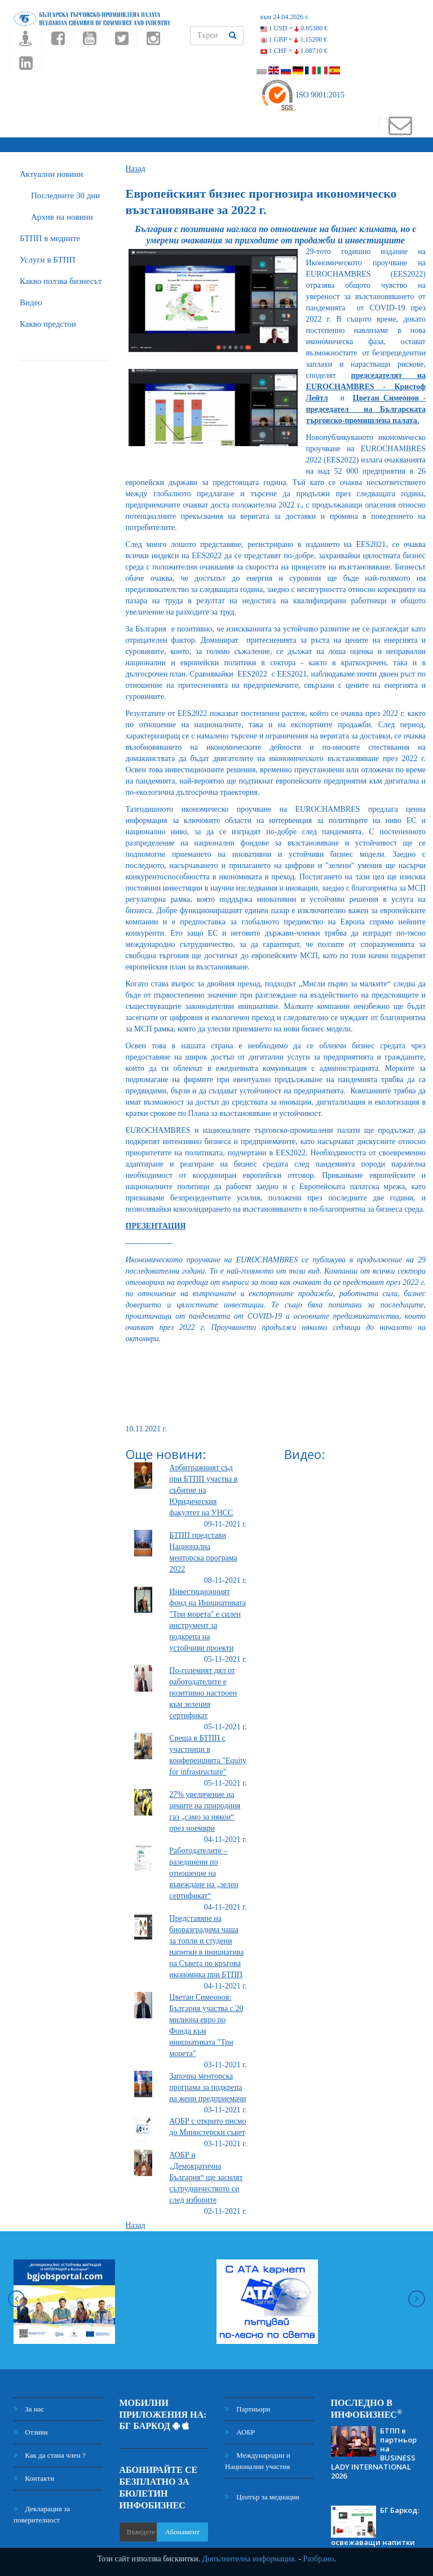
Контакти (34, 2475)
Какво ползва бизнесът (61, 277)
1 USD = (294, 28)
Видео (31, 299)
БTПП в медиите (50, 234)
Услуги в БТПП (47, 256)
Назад (135, 165)
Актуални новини (51, 170)
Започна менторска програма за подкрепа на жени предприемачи (207, 2083)
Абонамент (182, 2528)
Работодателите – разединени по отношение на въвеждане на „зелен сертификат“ (203, 1870)
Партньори (247, 2405)
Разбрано (318, 2559)
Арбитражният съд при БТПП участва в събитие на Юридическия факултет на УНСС (203, 1487)
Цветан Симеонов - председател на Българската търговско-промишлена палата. (366, 405)
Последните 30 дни (65, 192)
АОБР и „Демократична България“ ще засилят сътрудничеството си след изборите (205, 2174)
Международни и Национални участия (257, 2457)
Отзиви (31, 2428)
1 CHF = (294, 51)
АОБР (240, 2428)
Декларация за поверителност (42, 2511)
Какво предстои (48, 320)
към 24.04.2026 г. (284, 17)
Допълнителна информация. (249, 2559)
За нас (29, 2405)
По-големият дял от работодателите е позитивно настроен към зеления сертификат (203, 1689)
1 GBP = (294, 39)
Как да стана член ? (50, 2452)
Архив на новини (62, 213)
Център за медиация (262, 2493)
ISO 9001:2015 (302, 95)
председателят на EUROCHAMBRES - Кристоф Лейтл (366, 383)
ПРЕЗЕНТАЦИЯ (156, 1222)
